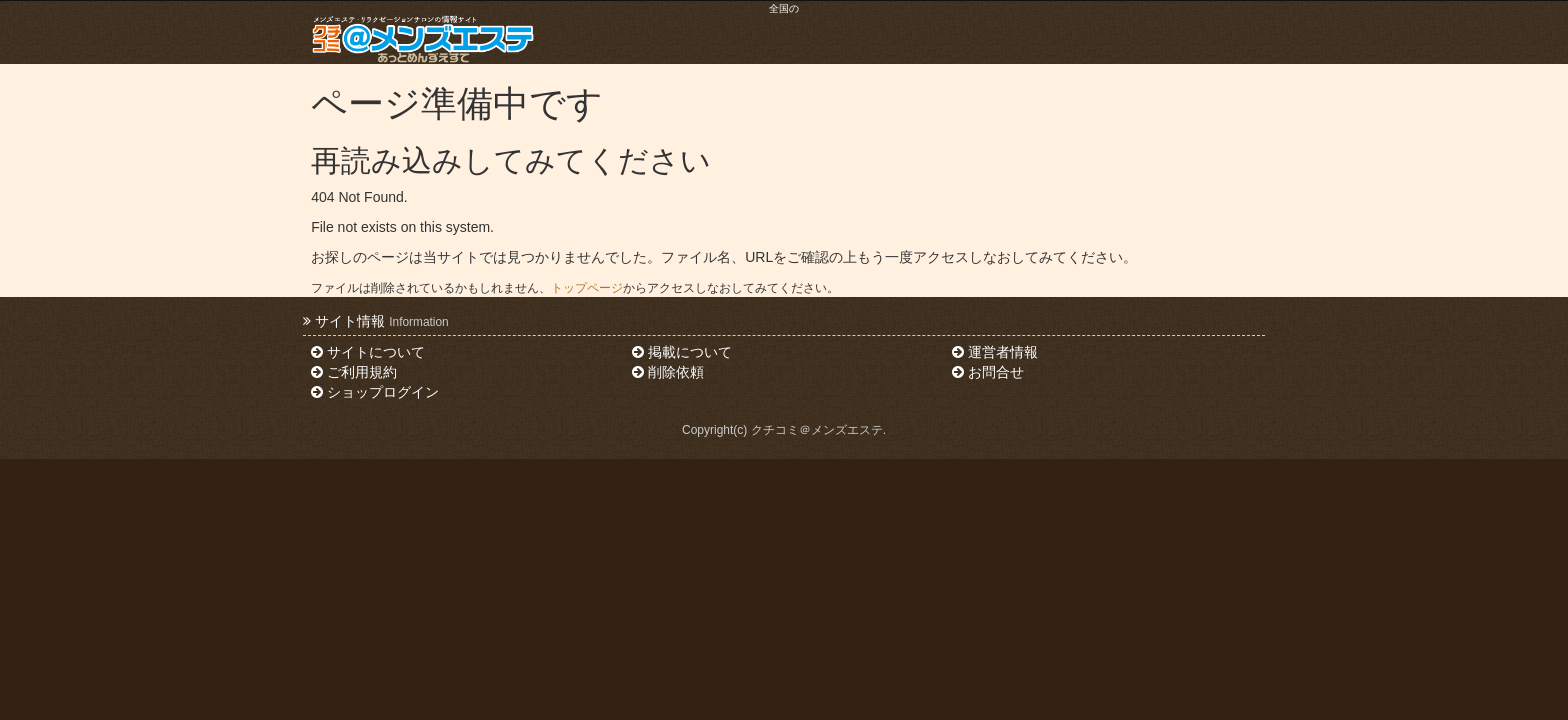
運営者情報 (995, 352)
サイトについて (368, 352)
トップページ (587, 288)
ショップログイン (375, 392)
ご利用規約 (354, 372)
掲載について (682, 352)
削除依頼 (668, 372)
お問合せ (988, 372)
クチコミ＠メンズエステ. (818, 430)
